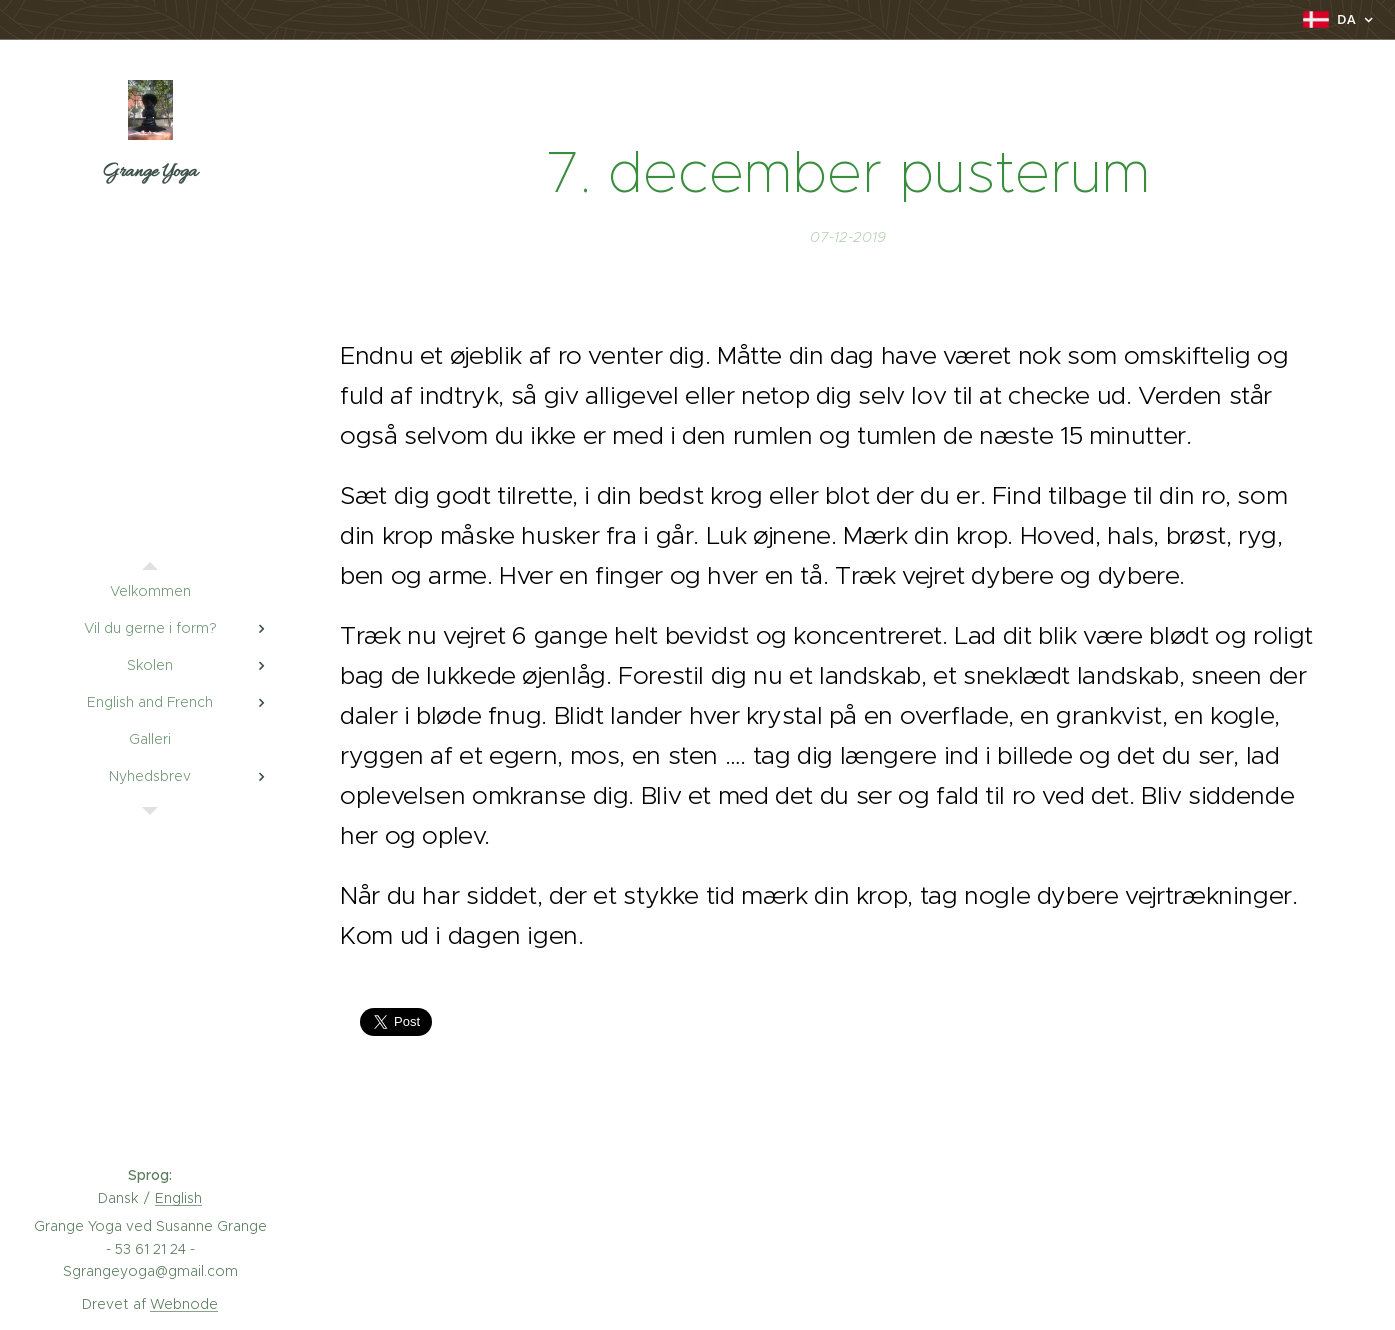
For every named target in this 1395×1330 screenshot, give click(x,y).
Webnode (184, 1304)
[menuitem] (150, 591)
